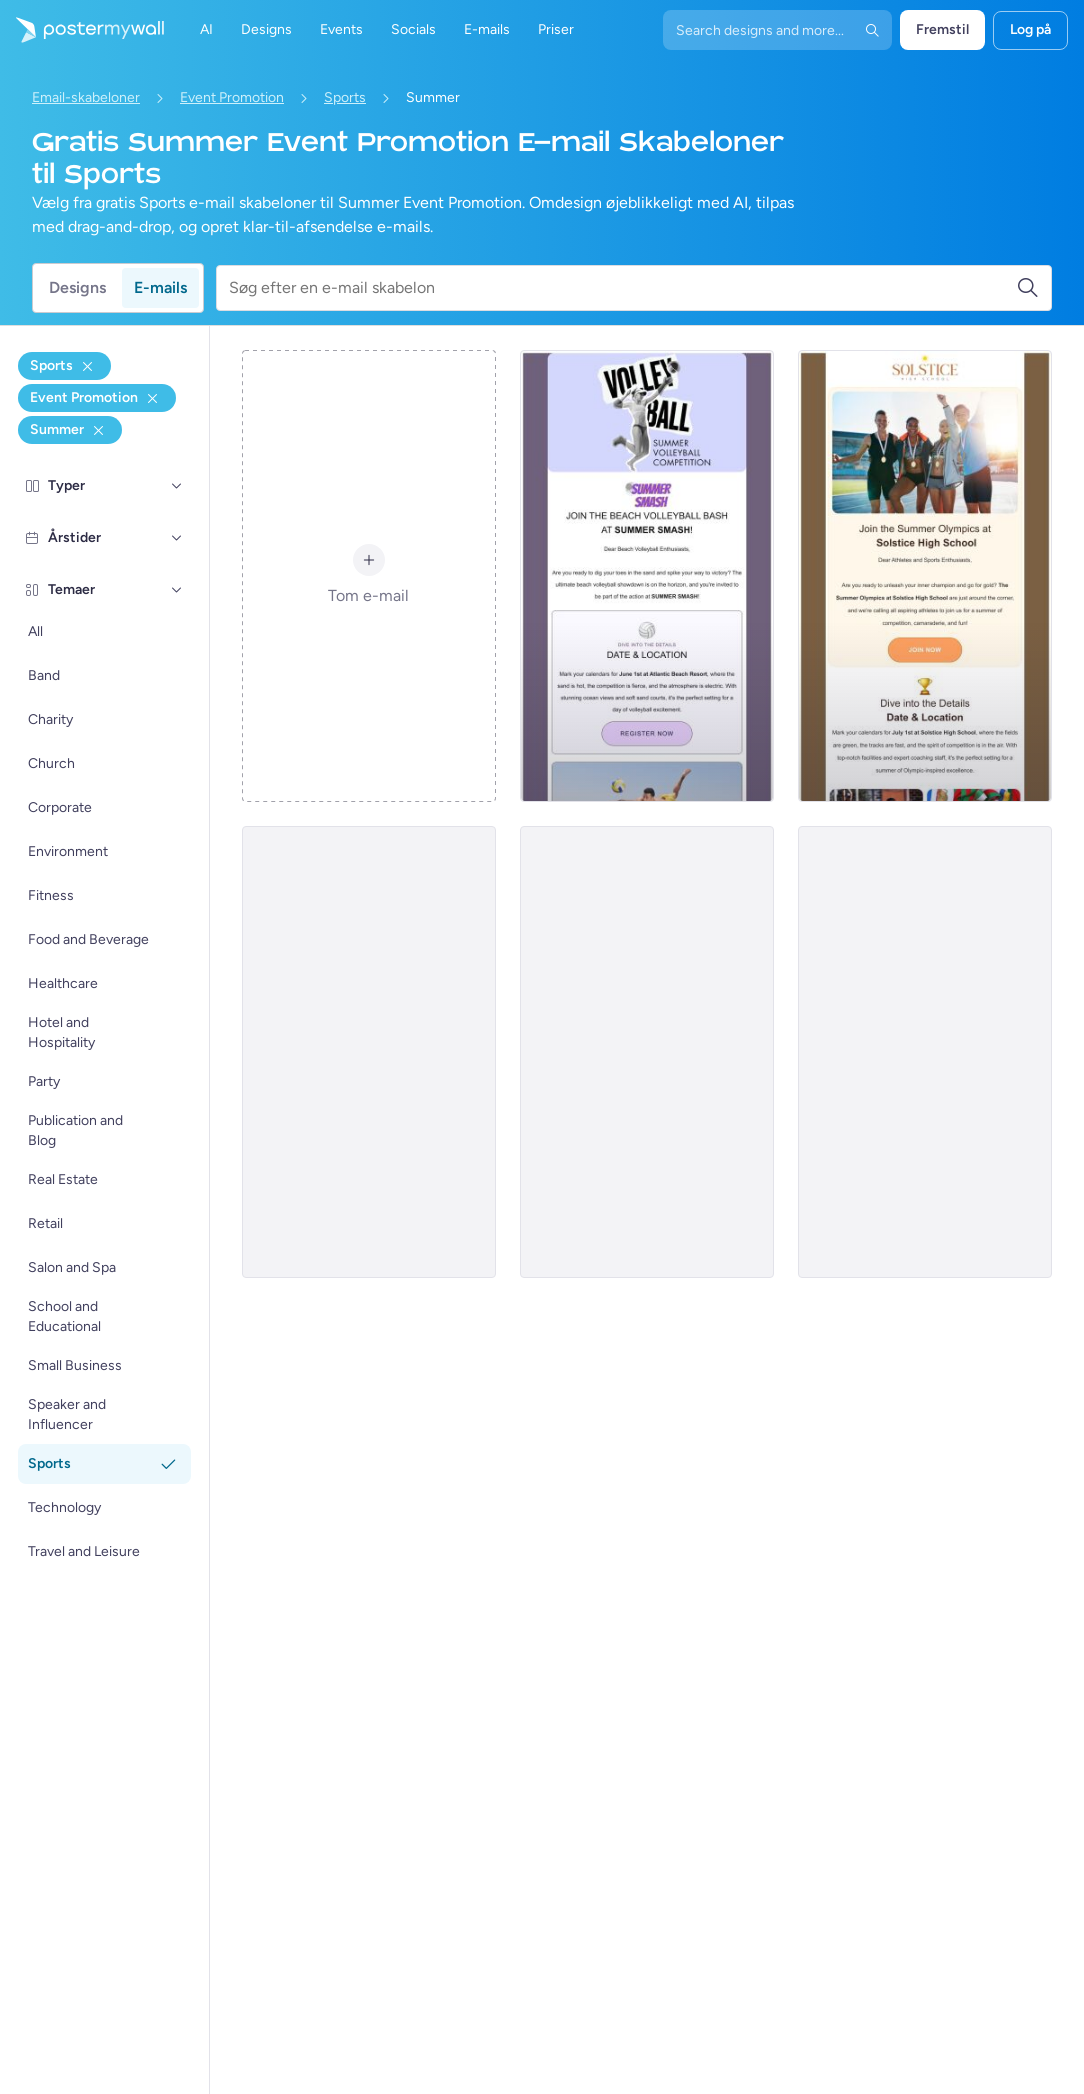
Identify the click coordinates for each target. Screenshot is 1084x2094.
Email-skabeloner (86, 97)
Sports (345, 97)
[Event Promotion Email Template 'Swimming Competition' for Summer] (925, 1052)
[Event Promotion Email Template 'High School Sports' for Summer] (925, 576)
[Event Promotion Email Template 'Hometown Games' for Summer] (369, 1052)
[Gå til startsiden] (82, 30)
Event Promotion (232, 97)
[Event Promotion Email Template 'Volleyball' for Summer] (647, 576)
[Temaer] (177, 590)
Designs (77, 287)
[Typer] (177, 486)
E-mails (160, 287)
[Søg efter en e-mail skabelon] (622, 288)
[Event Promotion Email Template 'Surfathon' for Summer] (647, 1052)
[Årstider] (177, 538)
